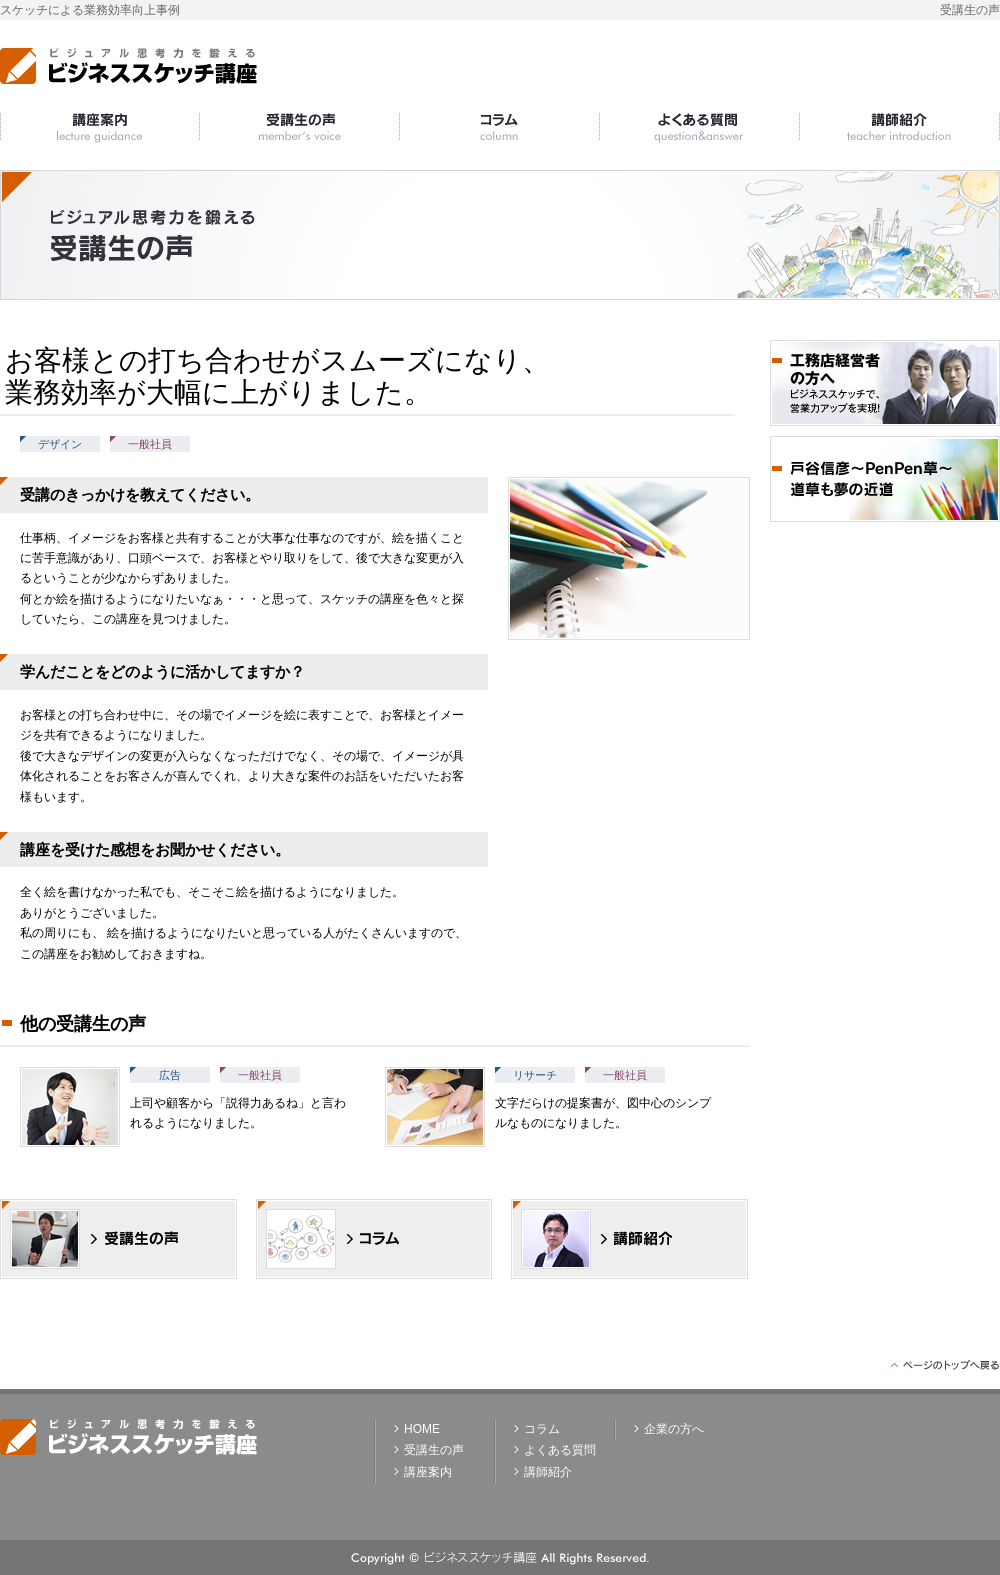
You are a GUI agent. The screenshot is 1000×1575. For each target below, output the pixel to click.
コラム (542, 1429)
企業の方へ (674, 1429)
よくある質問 (560, 1450)
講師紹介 (548, 1472)
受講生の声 (434, 1450)
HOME (422, 1429)
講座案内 (428, 1472)
